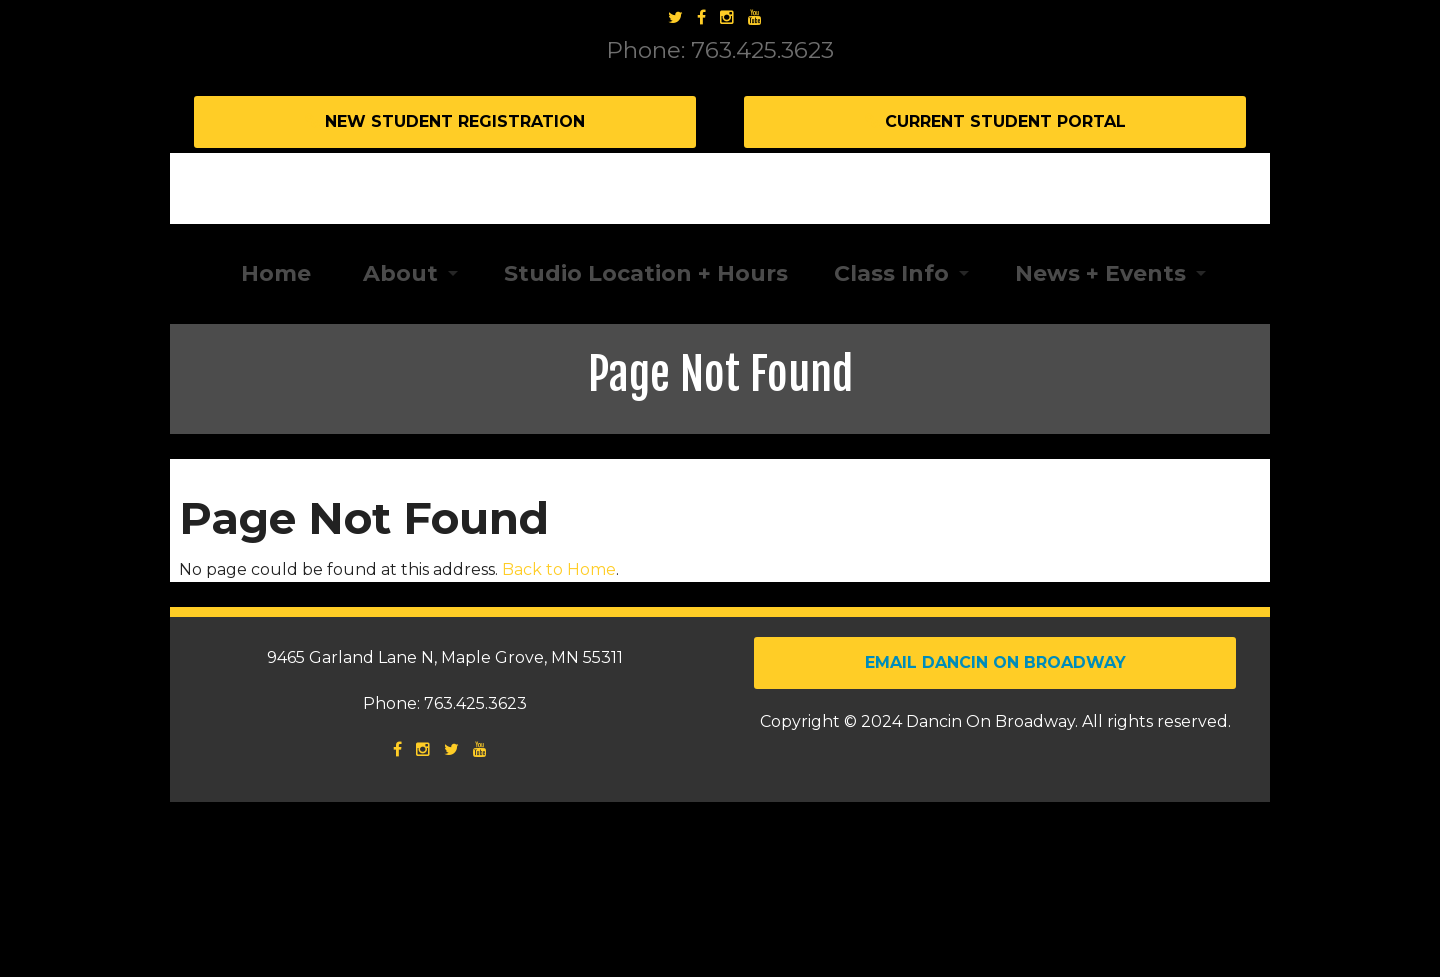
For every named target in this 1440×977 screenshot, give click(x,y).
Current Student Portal (995, 121)
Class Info (891, 447)
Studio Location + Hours (646, 447)
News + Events (1100, 447)
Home (273, 447)
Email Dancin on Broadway (995, 837)
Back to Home (559, 743)
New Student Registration (445, 121)
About (397, 447)
